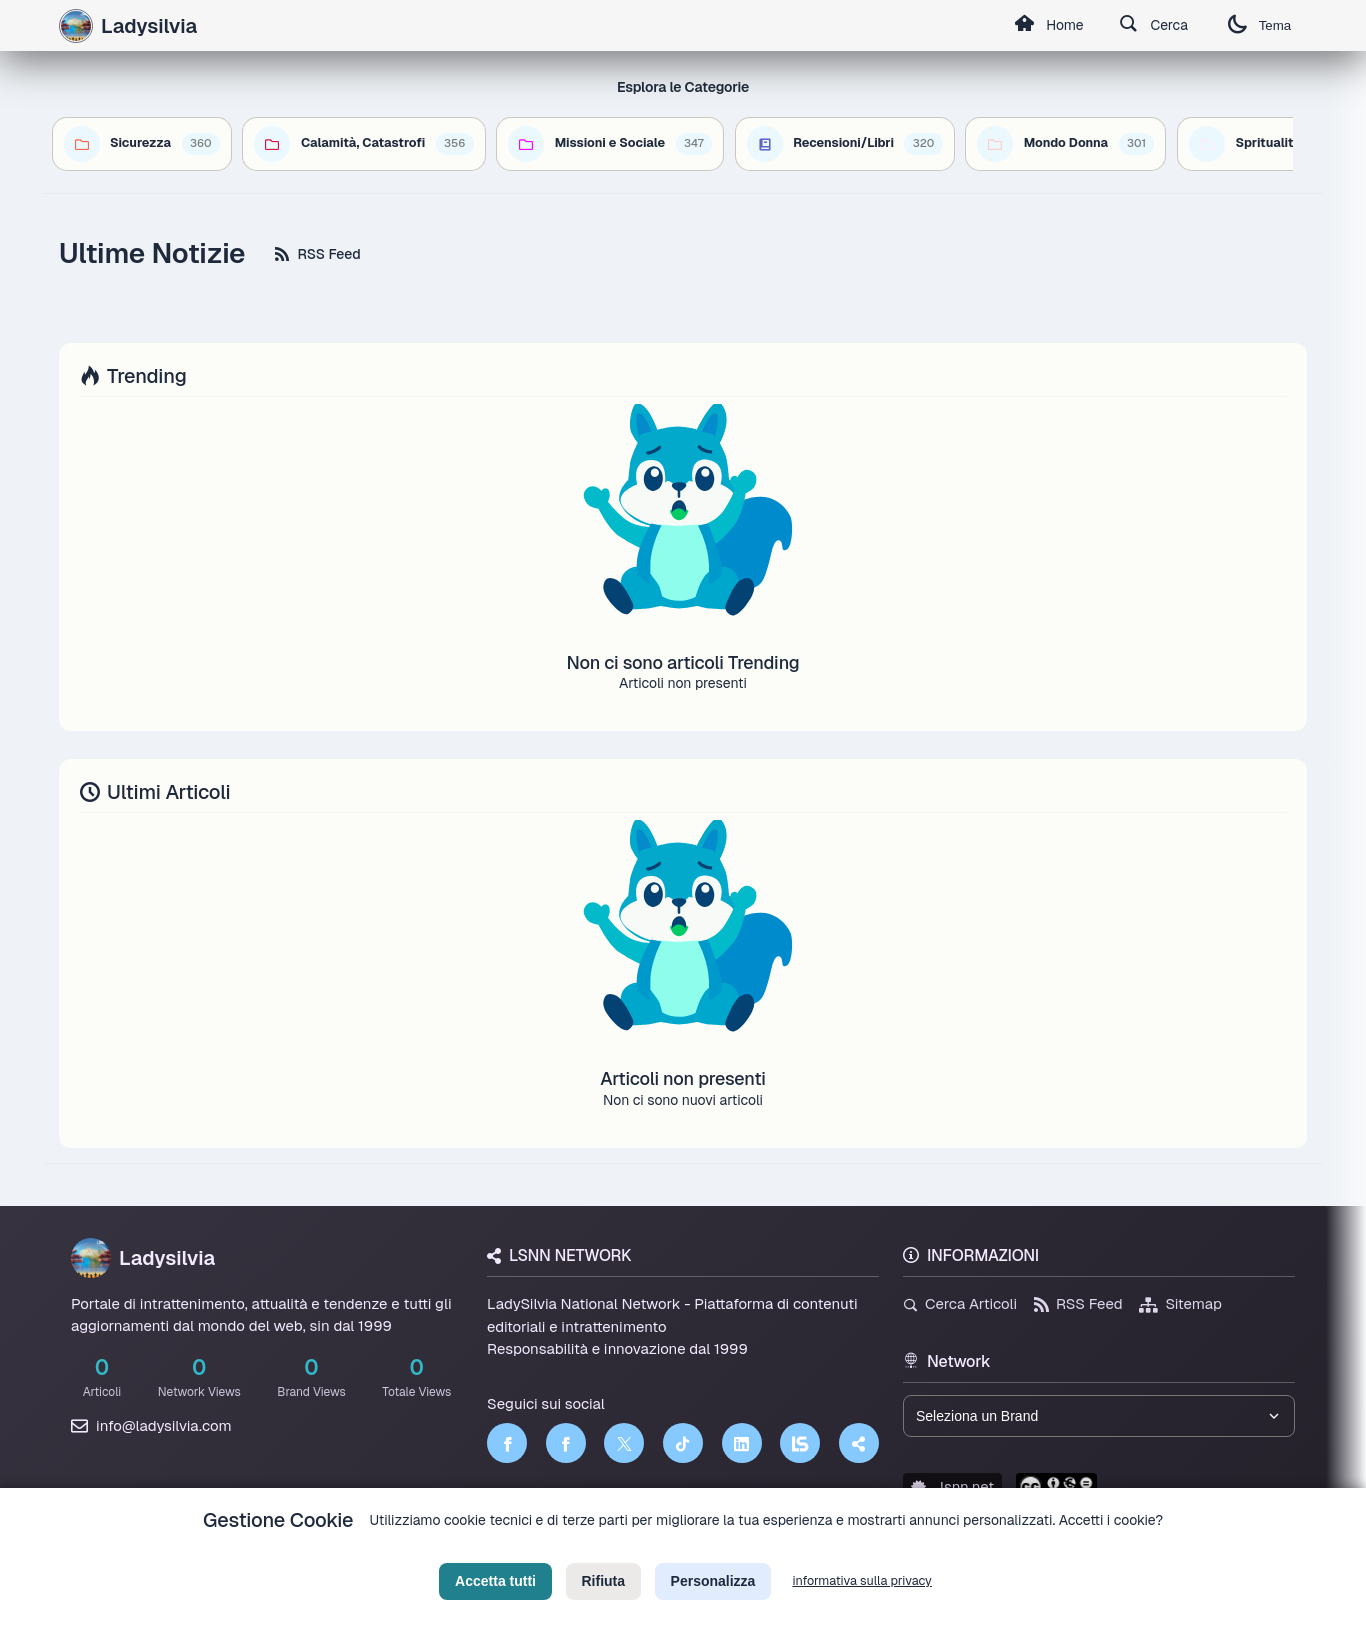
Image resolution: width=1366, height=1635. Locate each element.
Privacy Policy (592, 1551)
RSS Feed (317, 254)
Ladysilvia (143, 1258)
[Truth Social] (859, 1443)
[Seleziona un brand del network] (1099, 1416)
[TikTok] (683, 1443)
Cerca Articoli (960, 1303)
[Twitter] (624, 1443)
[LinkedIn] (742, 1443)
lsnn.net (952, 1486)
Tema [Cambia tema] (1259, 25)
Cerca (1153, 26)
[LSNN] (800, 1443)
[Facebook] (507, 1443)
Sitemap (1180, 1303)
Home (1048, 26)
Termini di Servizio (699, 1551)
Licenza (791, 1551)
